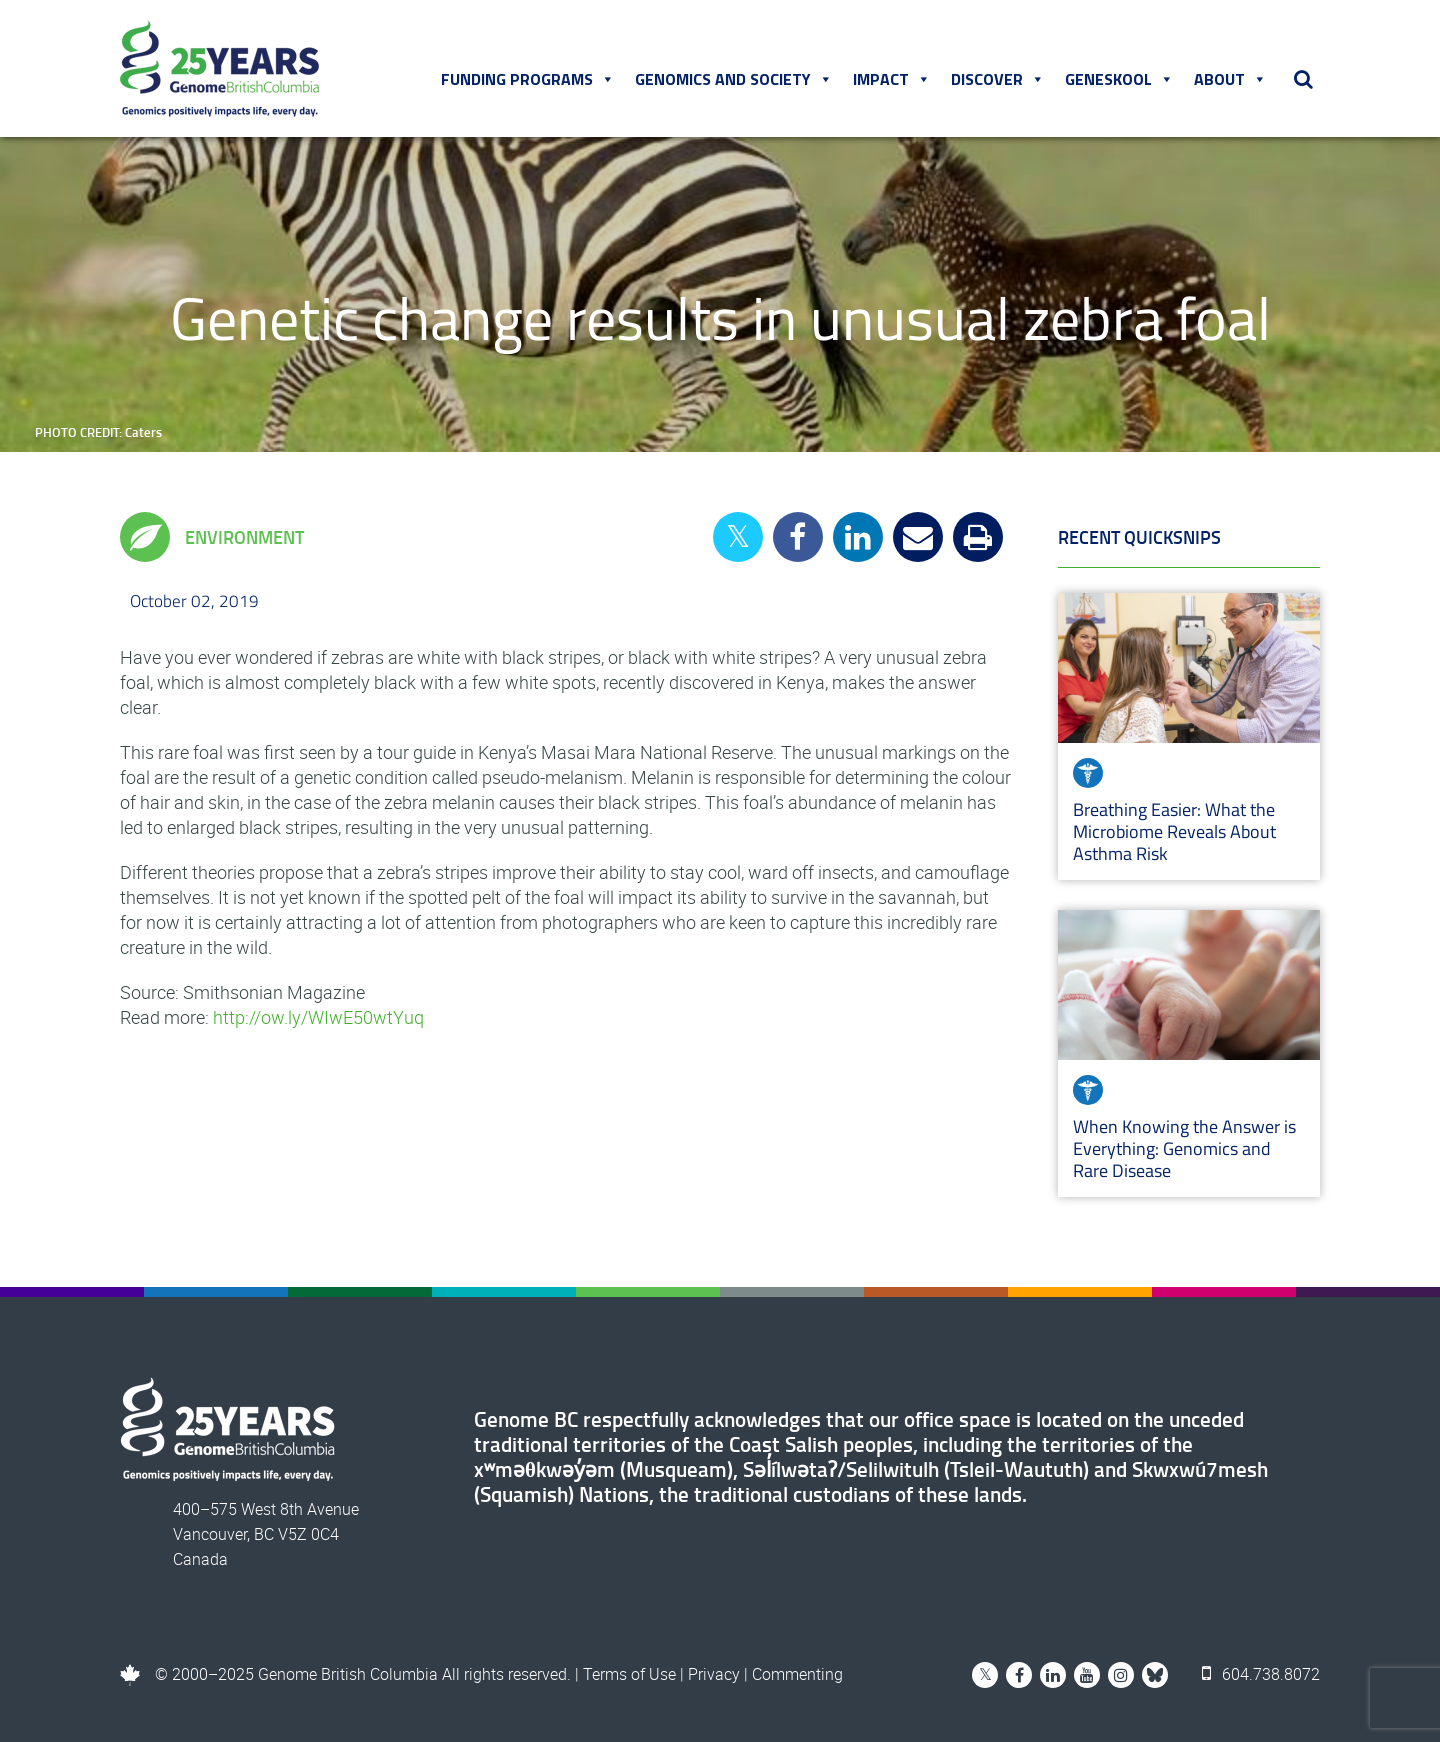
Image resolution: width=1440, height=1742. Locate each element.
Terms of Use (629, 1674)
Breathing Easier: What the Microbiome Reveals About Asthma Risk (1174, 831)
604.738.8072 (1261, 1674)
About (1230, 79)
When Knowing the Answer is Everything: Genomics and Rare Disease (1184, 1148)
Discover (998, 79)
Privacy (714, 1674)
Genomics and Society (734, 79)
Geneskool (1119, 79)
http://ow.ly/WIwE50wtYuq (318, 1017)
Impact (892, 79)
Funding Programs (528, 79)
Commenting (797, 1674)
